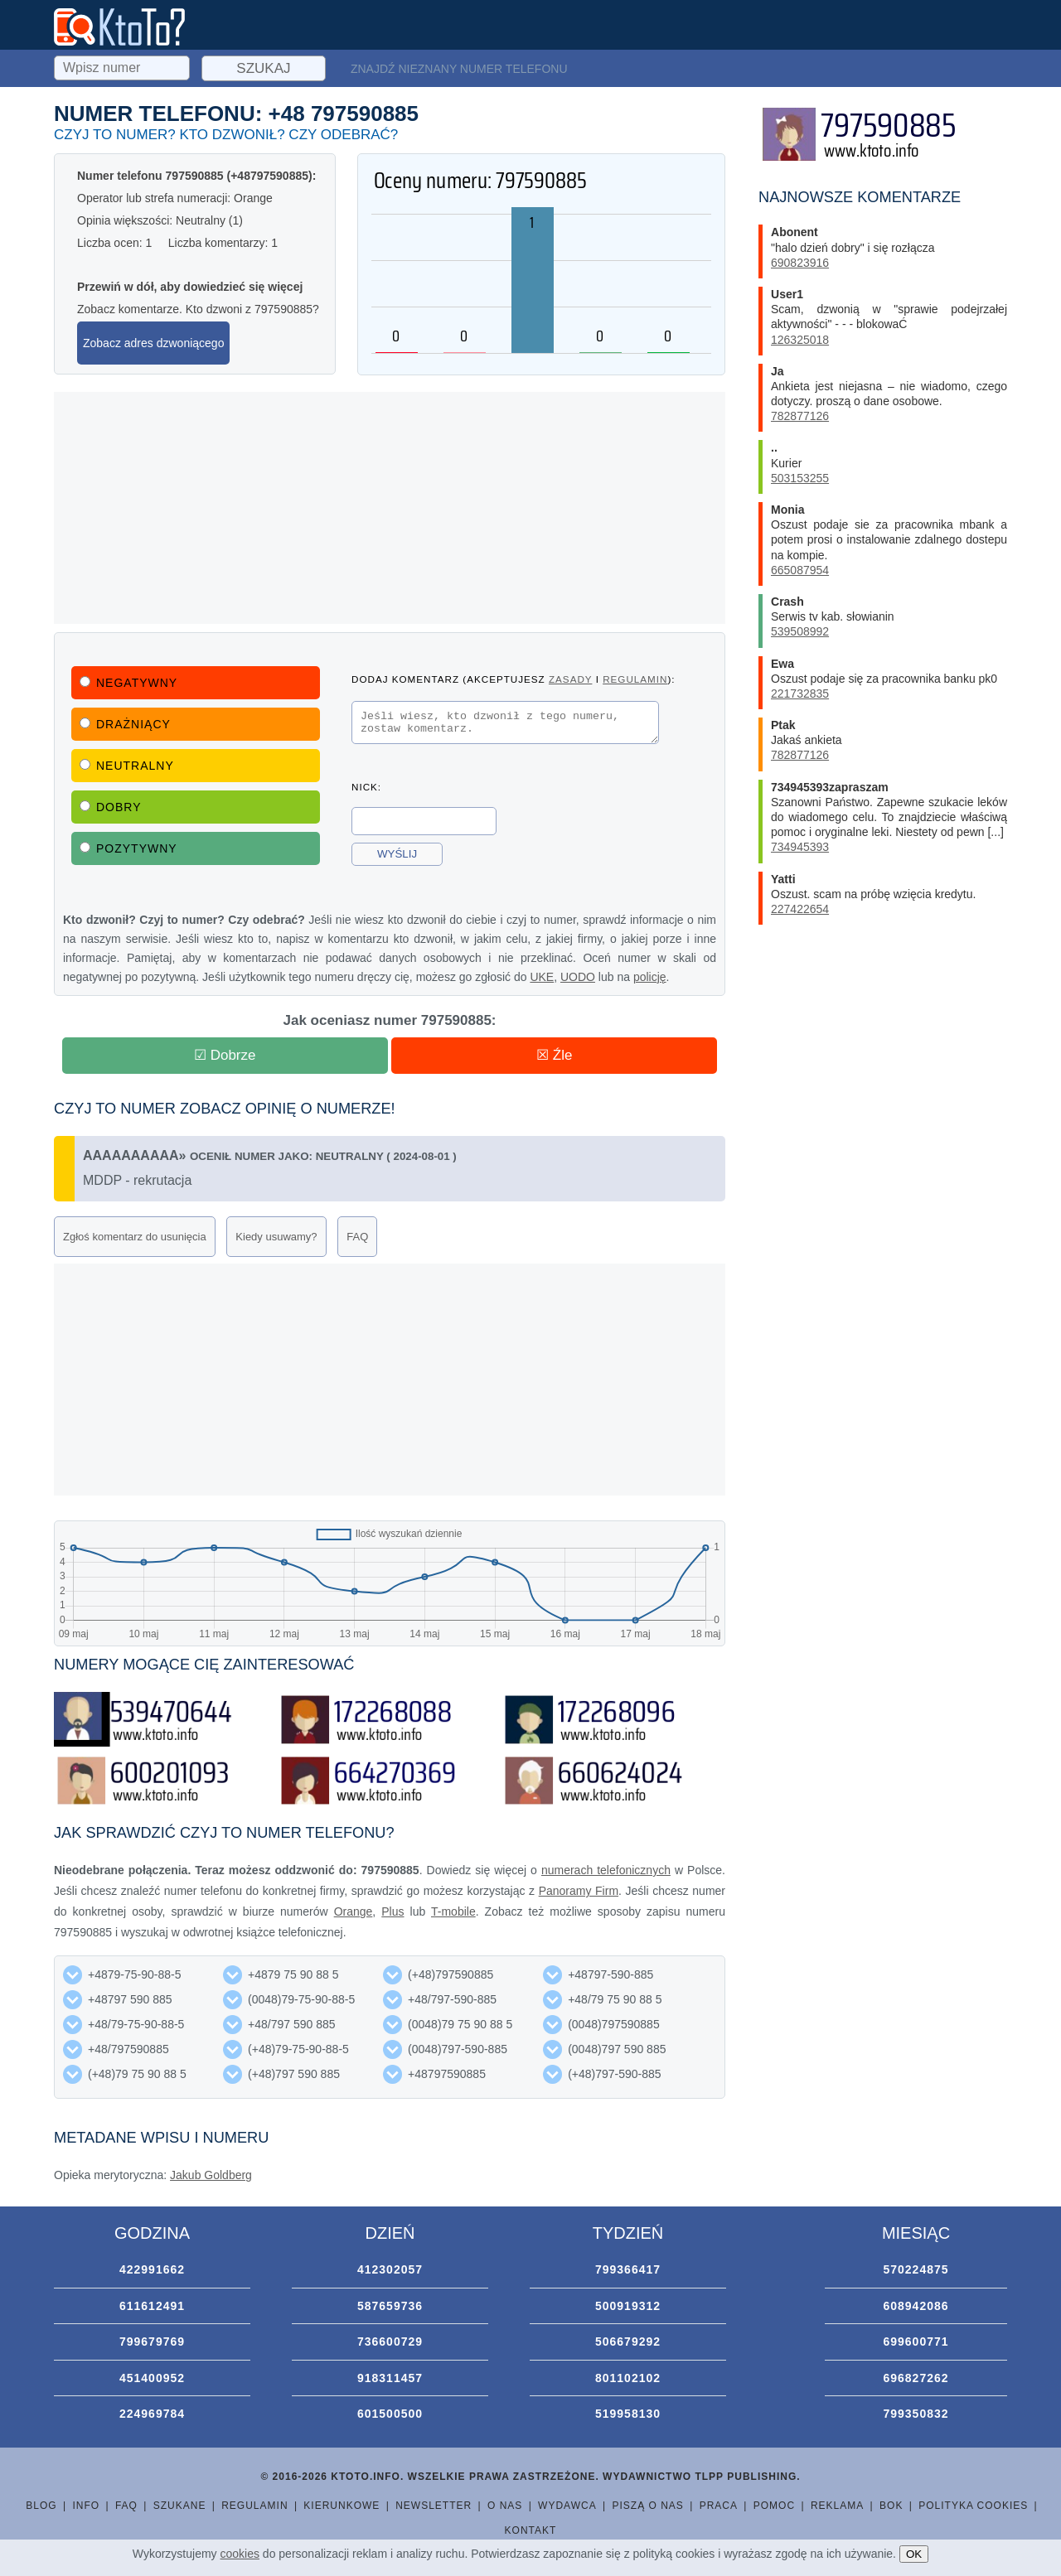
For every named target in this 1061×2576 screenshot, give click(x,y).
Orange (353, 1911)
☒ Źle (554, 1055)
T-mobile (453, 1911)
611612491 (152, 2306)
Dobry (111, 807)
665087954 (800, 570)
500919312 (628, 2306)
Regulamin (254, 2505)
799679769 (152, 2341)
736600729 (390, 2341)
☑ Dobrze (225, 1055)
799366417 (628, 2269)
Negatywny (128, 682)
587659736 (390, 2306)
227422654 (800, 909)
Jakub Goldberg (211, 2175)
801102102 (628, 2378)
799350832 (915, 2413)
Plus (392, 1911)
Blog (41, 2505)
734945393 (800, 846)
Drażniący (125, 724)
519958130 (628, 2413)
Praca (719, 2505)
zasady (570, 679)
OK (914, 2554)
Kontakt (531, 2530)
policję (649, 977)
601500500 (390, 2413)
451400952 (152, 2378)
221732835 (800, 693)
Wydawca (567, 2505)
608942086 (915, 2306)
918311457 (390, 2378)
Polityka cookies (973, 2505)
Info (85, 2505)
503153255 (800, 478)
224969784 (152, 2413)
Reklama (837, 2505)
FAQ (357, 1236)
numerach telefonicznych (606, 1870)
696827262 (915, 2378)
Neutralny (127, 765)
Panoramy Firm (578, 1890)
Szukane (179, 2505)
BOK (891, 2505)
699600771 (915, 2341)
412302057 (390, 2269)
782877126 (800, 416)
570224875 (915, 2269)
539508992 (800, 631)
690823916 (800, 262)
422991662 (152, 2269)
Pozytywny (128, 848)
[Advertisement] (389, 508)
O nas (504, 2505)
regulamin (635, 679)
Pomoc (774, 2505)
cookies (239, 2553)
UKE (542, 977)
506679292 (628, 2341)
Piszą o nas (647, 2505)
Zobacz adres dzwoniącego (153, 343)
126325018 (800, 339)
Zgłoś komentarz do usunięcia (134, 1236)
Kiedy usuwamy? (276, 1236)
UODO (577, 977)
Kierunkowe (341, 2505)
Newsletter (433, 2505)
